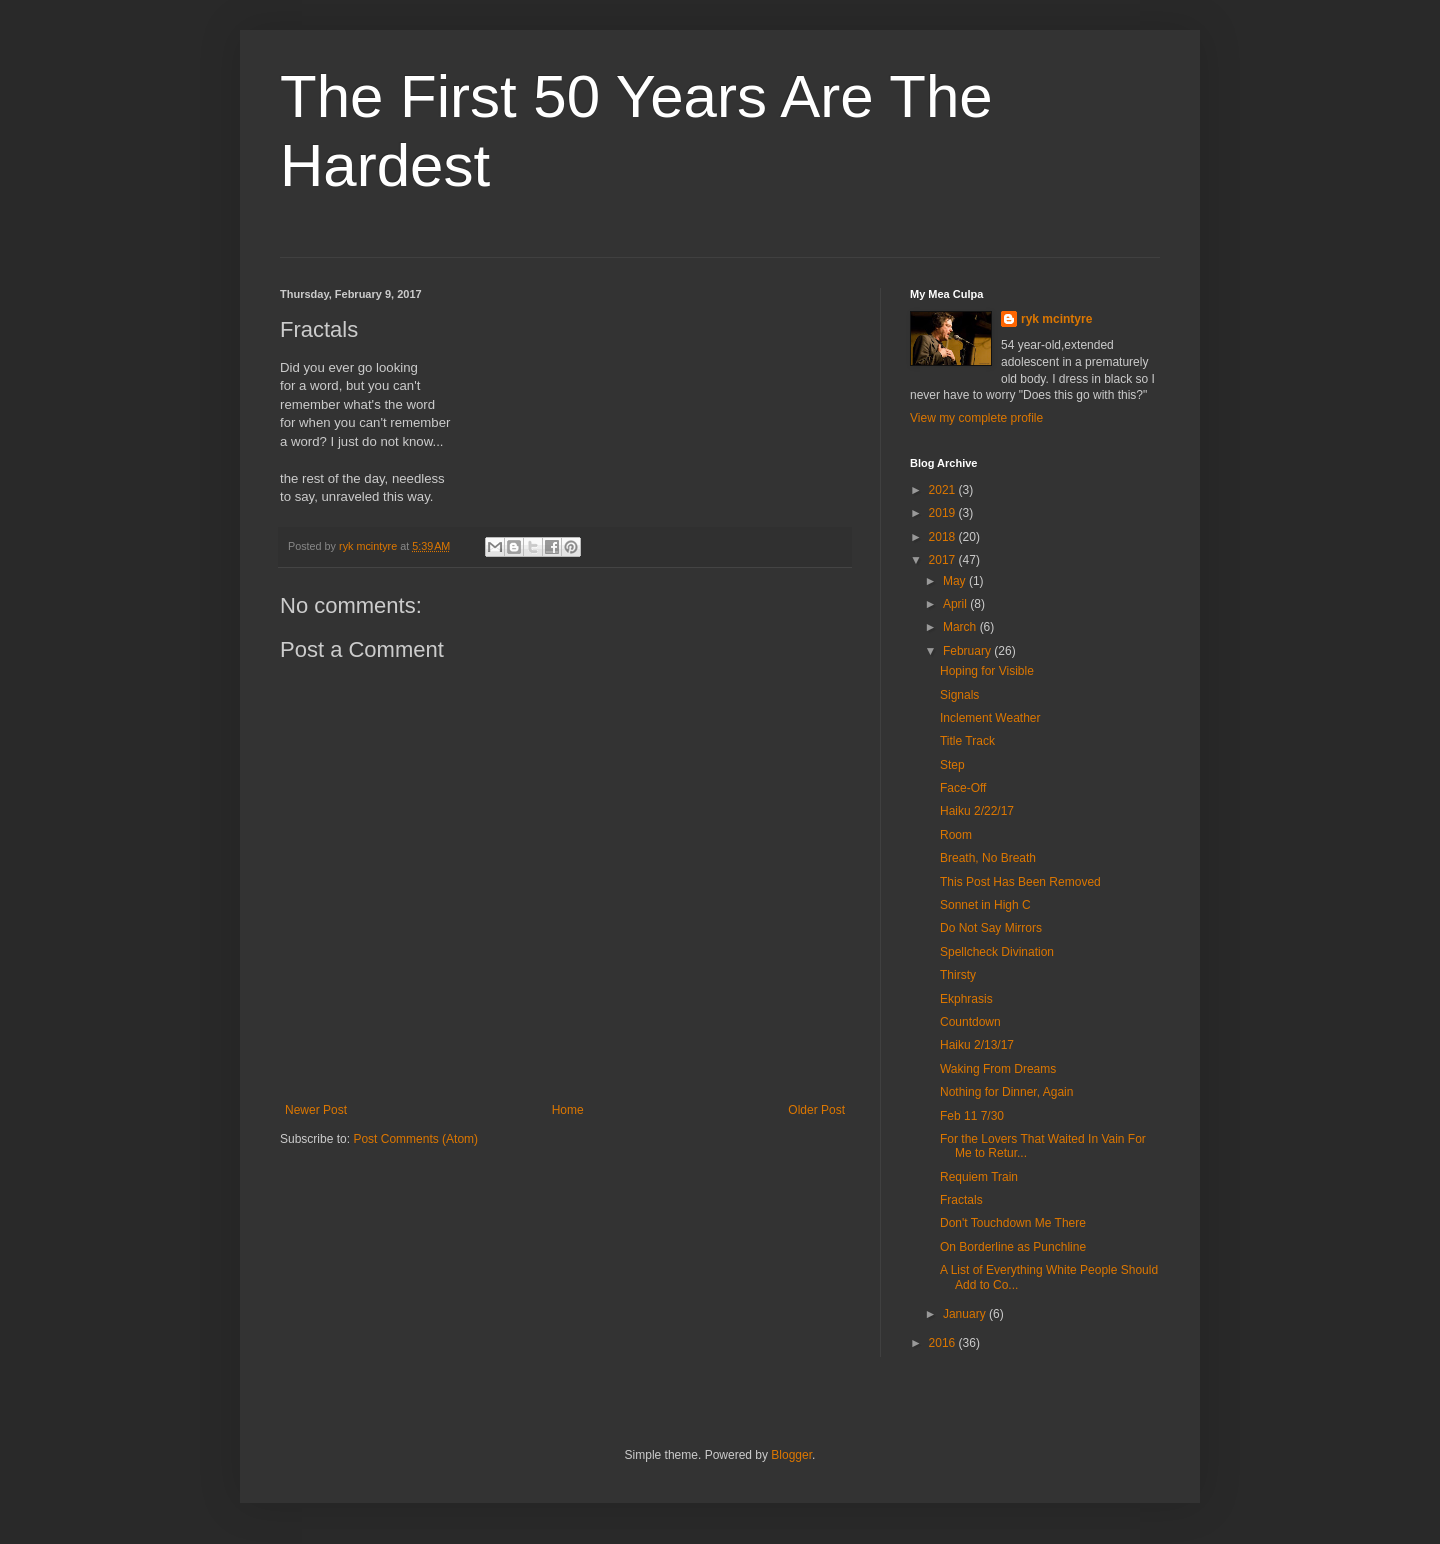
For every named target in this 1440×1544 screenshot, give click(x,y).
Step (952, 765)
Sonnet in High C (985, 905)
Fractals (961, 1200)
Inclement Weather (990, 718)
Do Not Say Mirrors (991, 928)
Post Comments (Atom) (415, 1139)
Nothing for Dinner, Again (1006, 1092)
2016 (944, 1343)
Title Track (967, 741)
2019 (944, 513)
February (968, 651)
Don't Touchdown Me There (1013, 1223)
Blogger (791, 1455)
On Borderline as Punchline (1013, 1247)
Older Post (816, 1110)
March (961, 627)
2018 (944, 537)
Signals (959, 695)
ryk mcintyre (1056, 319)
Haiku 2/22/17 (977, 811)
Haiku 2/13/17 (977, 1045)
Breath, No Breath (988, 858)
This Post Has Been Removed (1020, 882)
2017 (944, 560)
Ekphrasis (966, 999)
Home (568, 1110)
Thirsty (958, 975)
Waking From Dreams (998, 1069)
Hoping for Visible (987, 671)
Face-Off (963, 788)
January (966, 1314)
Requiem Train (979, 1177)
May (956, 581)
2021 (944, 490)
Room (956, 835)
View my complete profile (976, 418)
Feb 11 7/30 (972, 1116)
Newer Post (316, 1110)
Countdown (970, 1022)
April (956, 604)
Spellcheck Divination (997, 952)
